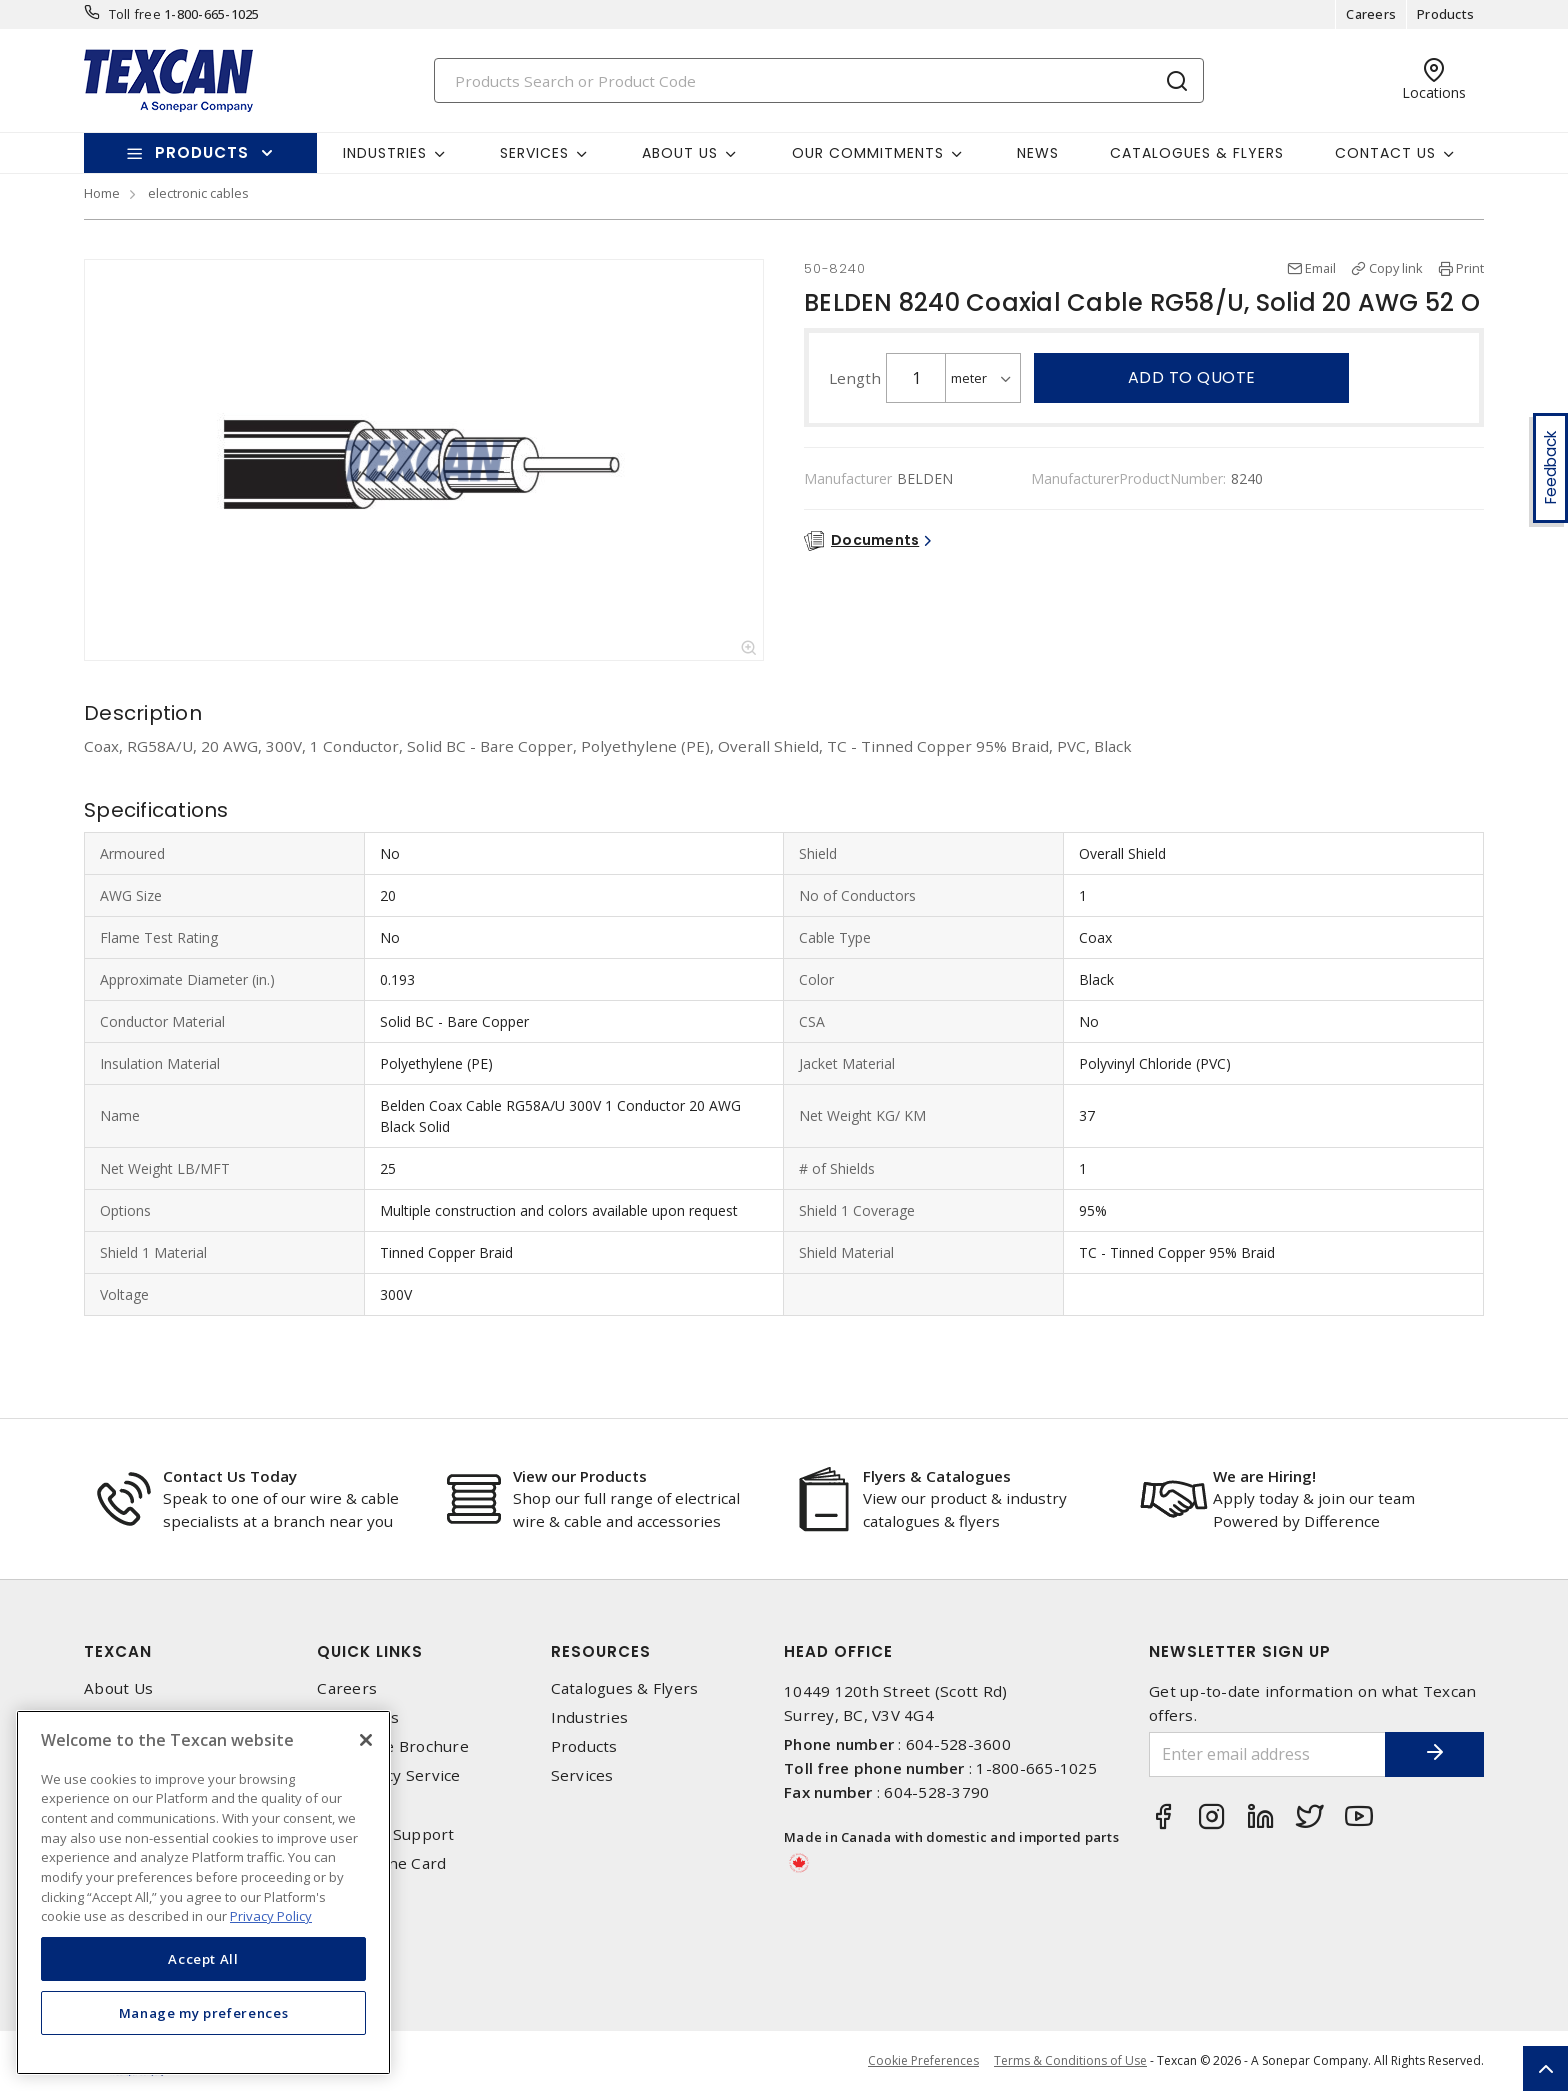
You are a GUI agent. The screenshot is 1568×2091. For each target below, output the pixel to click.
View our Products (580, 1476)
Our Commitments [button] (868, 153)
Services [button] (534, 153)
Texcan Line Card (381, 1863)
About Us (118, 1688)
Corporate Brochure (393, 1746)
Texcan (118, 1651)
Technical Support (385, 1834)
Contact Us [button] (1385, 153)
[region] (203, 1892)
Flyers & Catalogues (937, 1476)
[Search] (819, 80)
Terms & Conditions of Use (1070, 2060)
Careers (1371, 14)
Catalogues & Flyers (1197, 153)
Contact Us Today (230, 1476)
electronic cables (198, 193)
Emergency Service (388, 1775)
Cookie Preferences (923, 2061)
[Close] (366, 1740)
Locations (352, 1805)
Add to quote (1192, 377)
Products (1445, 14)
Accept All (203, 1959)
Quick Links (370, 1651)
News (1038, 153)
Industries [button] (385, 153)
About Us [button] (680, 153)
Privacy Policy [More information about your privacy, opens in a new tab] (271, 1916)
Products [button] (202, 152)
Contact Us (358, 1717)
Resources (601, 1651)
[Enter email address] (1267, 1754)
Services (582, 1775)
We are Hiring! (1264, 1476)
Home (102, 193)
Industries (590, 1717)
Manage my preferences (204, 2013)
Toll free (135, 14)
